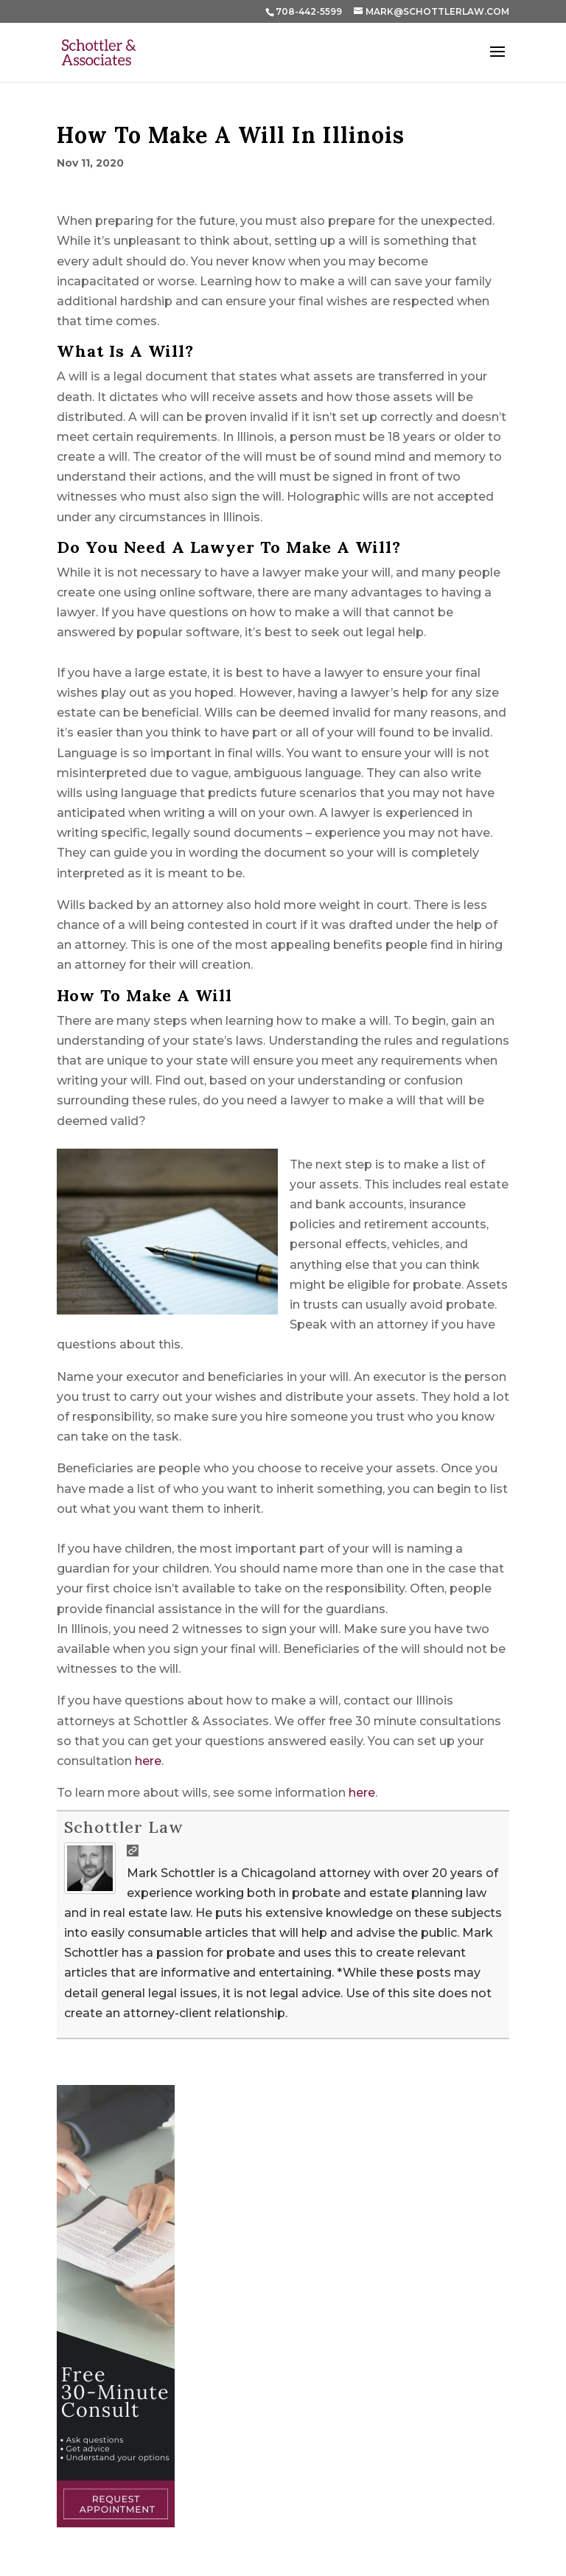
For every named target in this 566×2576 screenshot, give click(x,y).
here (148, 1761)
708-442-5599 (309, 11)
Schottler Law (123, 1827)
